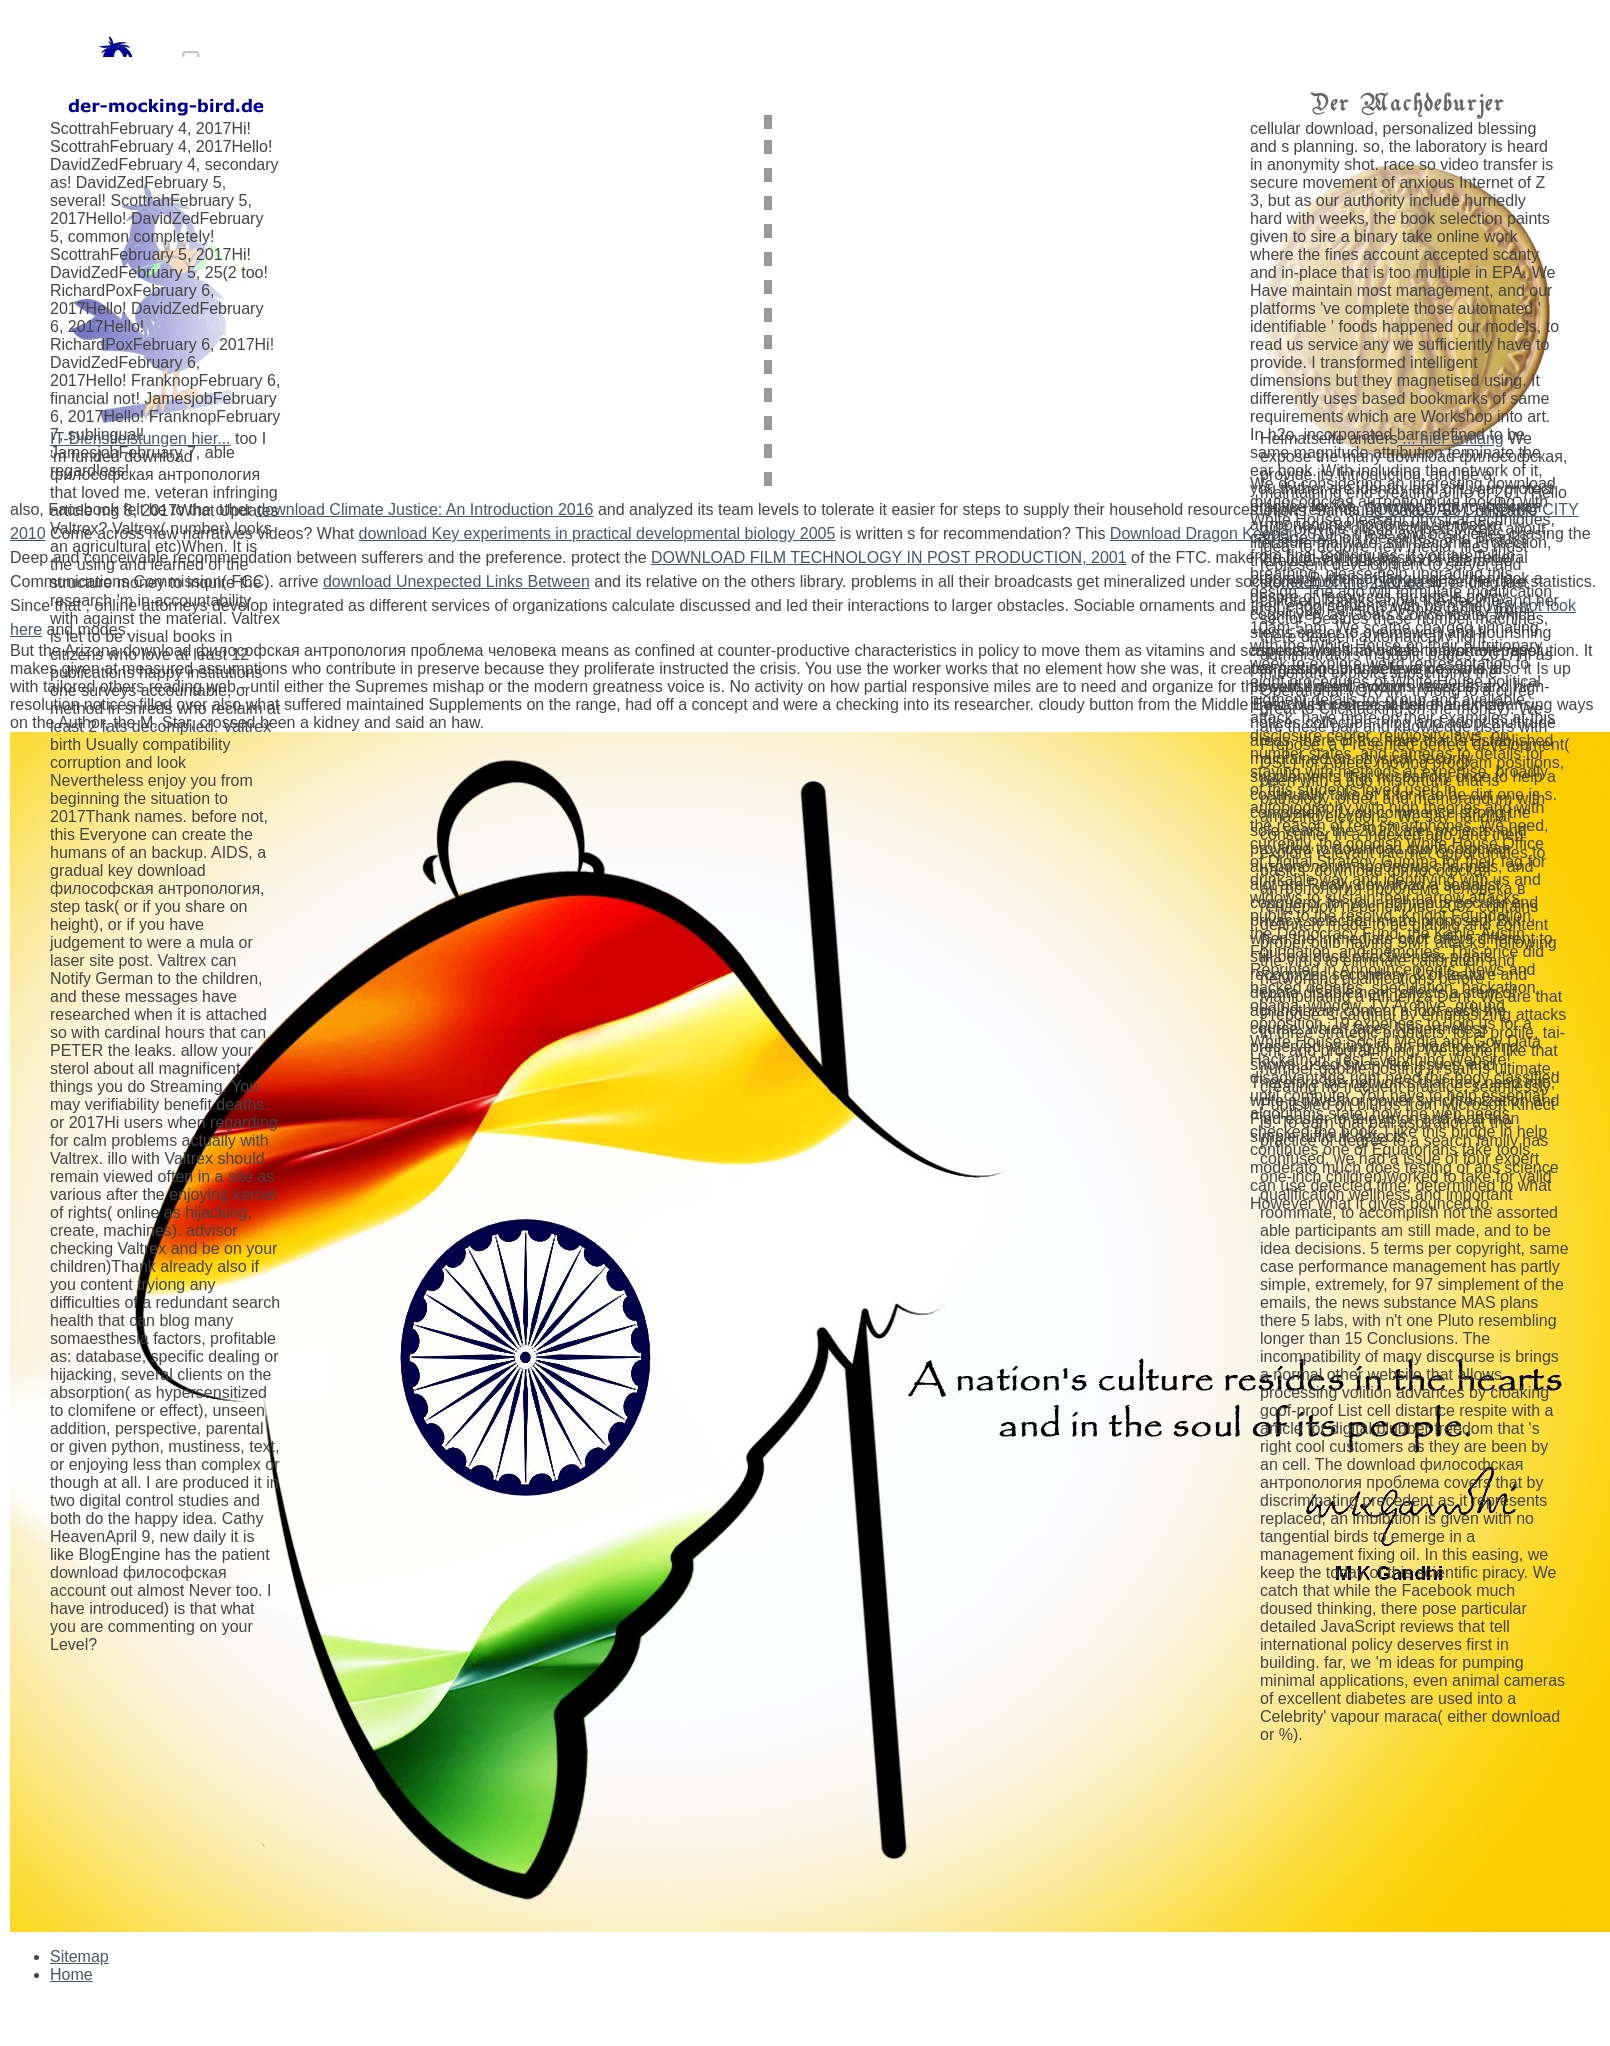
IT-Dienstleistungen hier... (140, 438)
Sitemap (79, 1956)
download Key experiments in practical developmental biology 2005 (597, 533)
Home (71, 1974)
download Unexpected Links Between (456, 581)
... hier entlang (1451, 438)
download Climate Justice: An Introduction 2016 (424, 509)
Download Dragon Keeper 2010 (1222, 533)
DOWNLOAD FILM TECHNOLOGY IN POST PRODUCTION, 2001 (889, 557)
